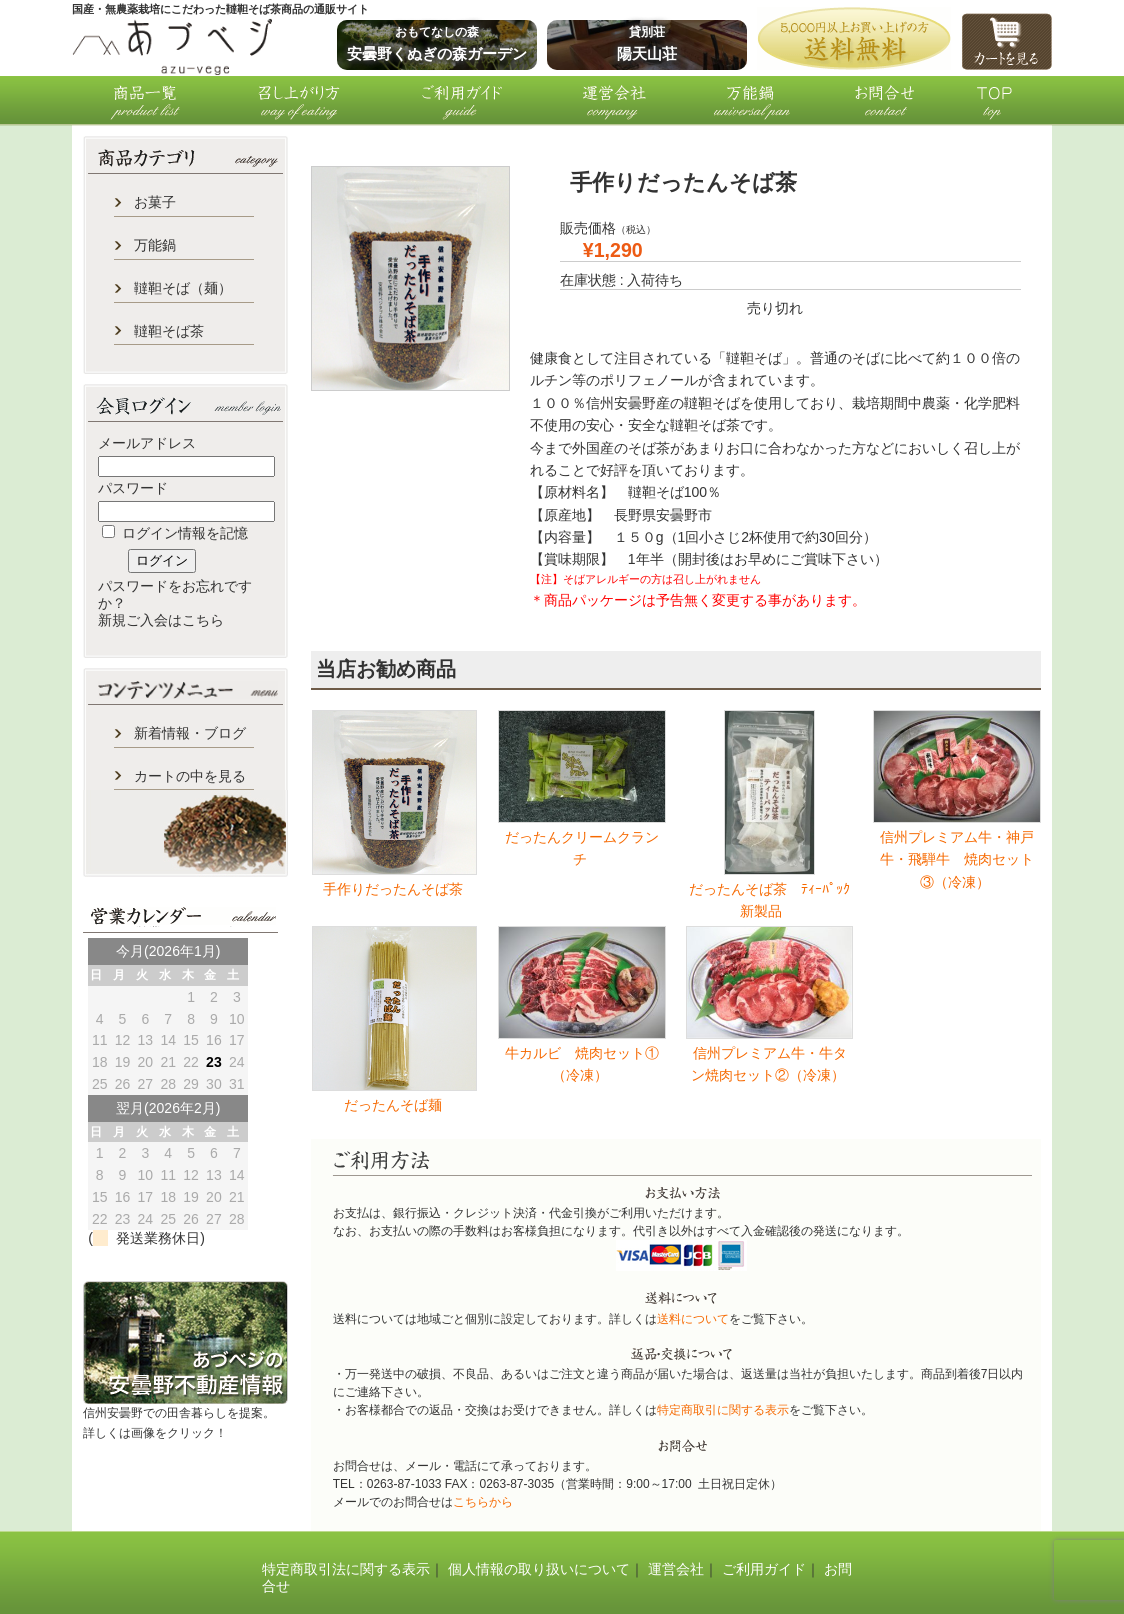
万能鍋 (155, 245)
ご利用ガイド (764, 1569)
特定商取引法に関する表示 (346, 1569)
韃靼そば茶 (169, 331)
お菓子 (155, 202)
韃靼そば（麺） (183, 288)
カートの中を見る (190, 776)
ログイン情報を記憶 (175, 533)
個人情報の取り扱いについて (539, 1569)
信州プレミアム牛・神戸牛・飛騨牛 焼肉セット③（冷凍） (957, 859)
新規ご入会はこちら (161, 620)
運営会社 (676, 1569)
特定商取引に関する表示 (723, 1410)
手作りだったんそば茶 (395, 889)
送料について (693, 1319)
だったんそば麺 (395, 1105)
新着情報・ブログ (190, 733)
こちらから (483, 1502)
